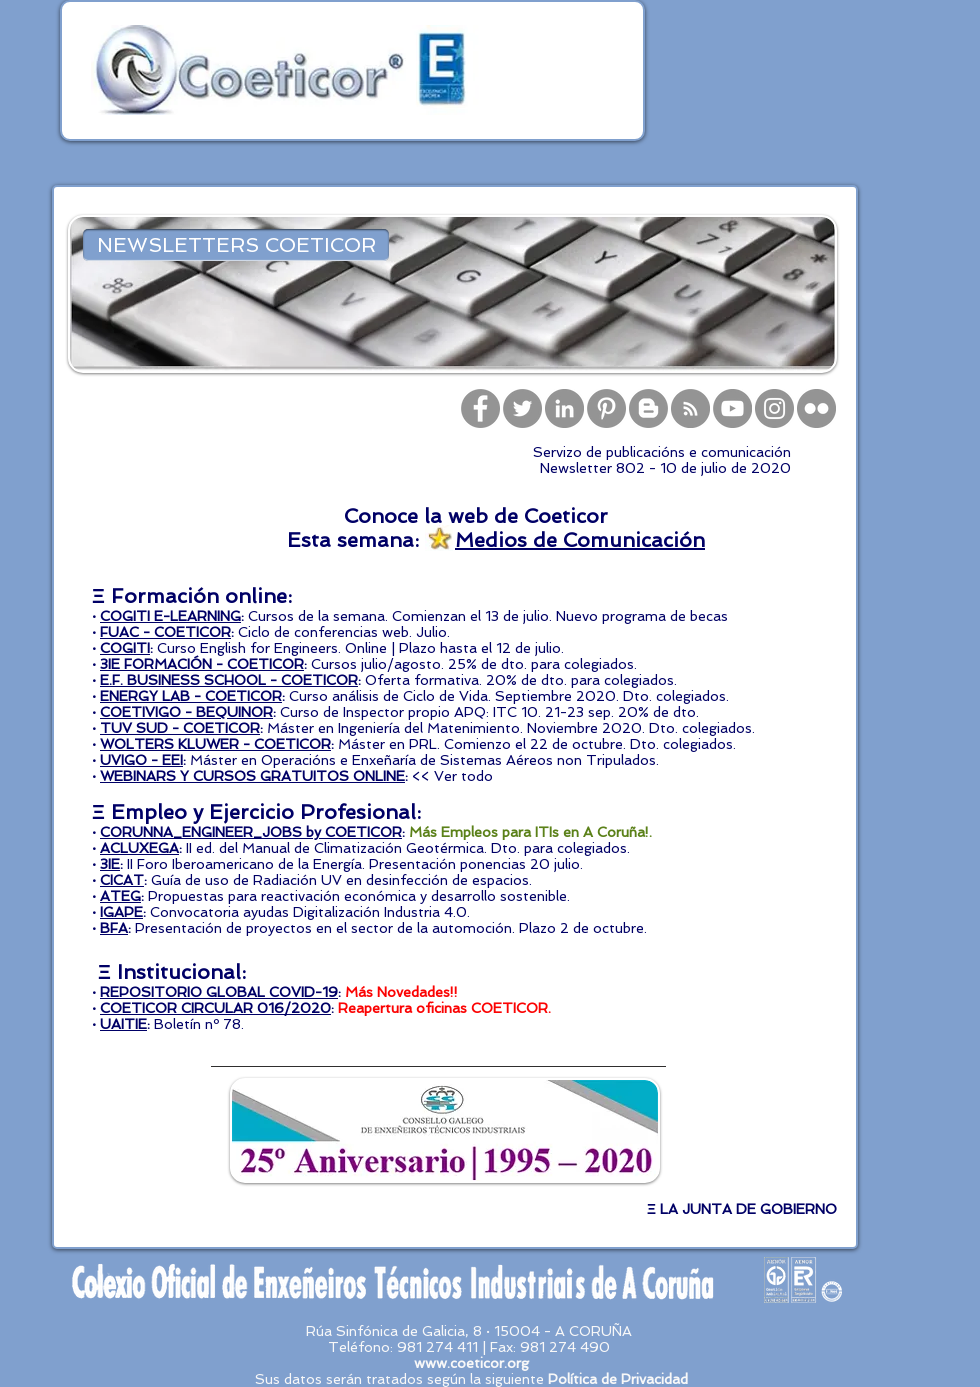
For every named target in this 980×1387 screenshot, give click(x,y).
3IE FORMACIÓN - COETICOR (202, 664)
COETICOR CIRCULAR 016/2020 (215, 1008)
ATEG (120, 896)
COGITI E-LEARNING (170, 616)
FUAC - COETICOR (165, 632)
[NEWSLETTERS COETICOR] (236, 245)
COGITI (125, 648)
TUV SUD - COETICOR (180, 728)
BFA (114, 928)
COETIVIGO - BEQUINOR (186, 712)
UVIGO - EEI (141, 760)
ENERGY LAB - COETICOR (191, 696)
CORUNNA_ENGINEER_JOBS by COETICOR (251, 832)
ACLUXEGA (139, 848)
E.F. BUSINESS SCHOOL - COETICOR (229, 680)
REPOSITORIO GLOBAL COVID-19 (219, 992)
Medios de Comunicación (580, 540)
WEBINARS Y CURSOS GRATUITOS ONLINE (252, 776)
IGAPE (121, 912)
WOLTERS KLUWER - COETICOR (215, 744)
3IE (110, 864)
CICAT (122, 880)
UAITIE (123, 1024)
